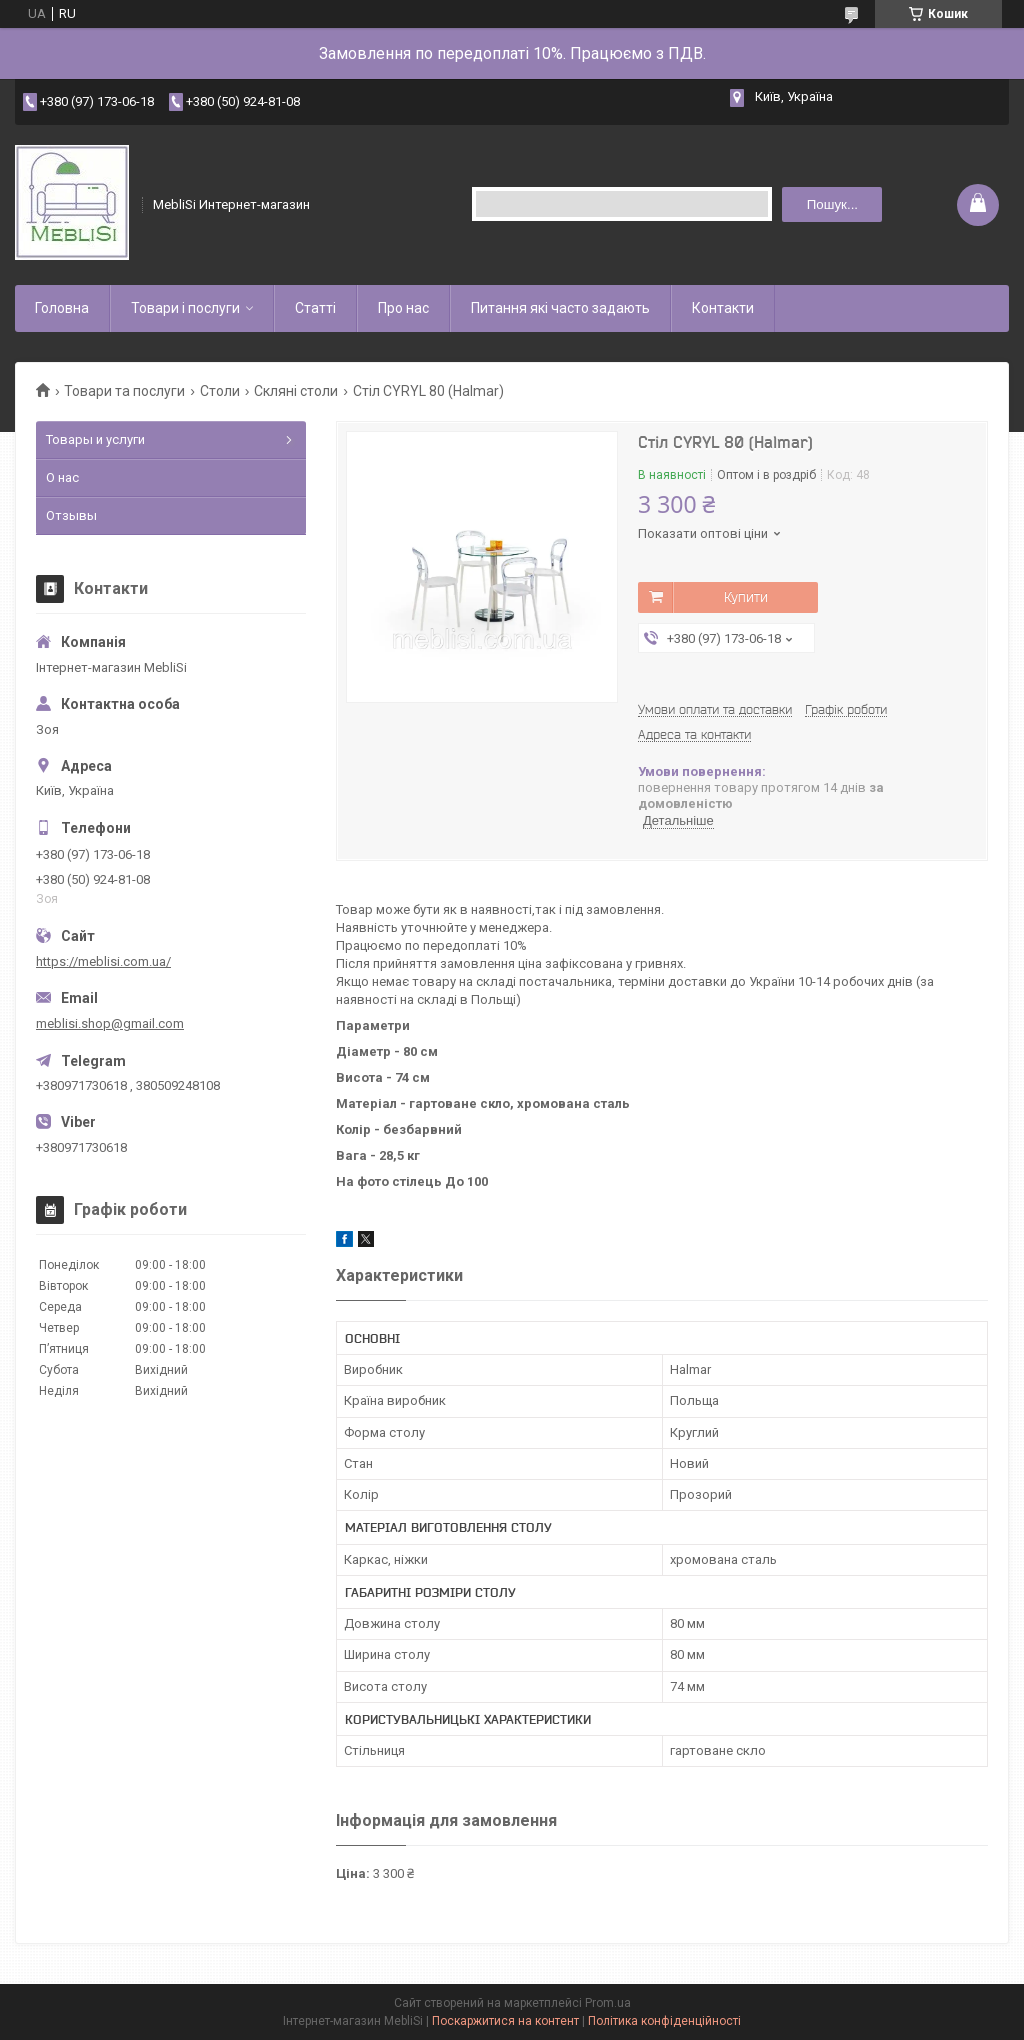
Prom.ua (608, 2003)
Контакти (723, 308)
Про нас (403, 308)
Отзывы (71, 515)
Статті (315, 308)
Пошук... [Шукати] (832, 204)
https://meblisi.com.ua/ (103, 961)
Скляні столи (296, 391)
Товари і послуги (185, 308)
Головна (62, 308)
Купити (746, 597)
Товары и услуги (95, 439)
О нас (62, 477)
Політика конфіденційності (664, 2021)
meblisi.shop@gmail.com (110, 1023)
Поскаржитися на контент (505, 2021)
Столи (220, 391)
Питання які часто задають (560, 308)
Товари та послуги (124, 391)
